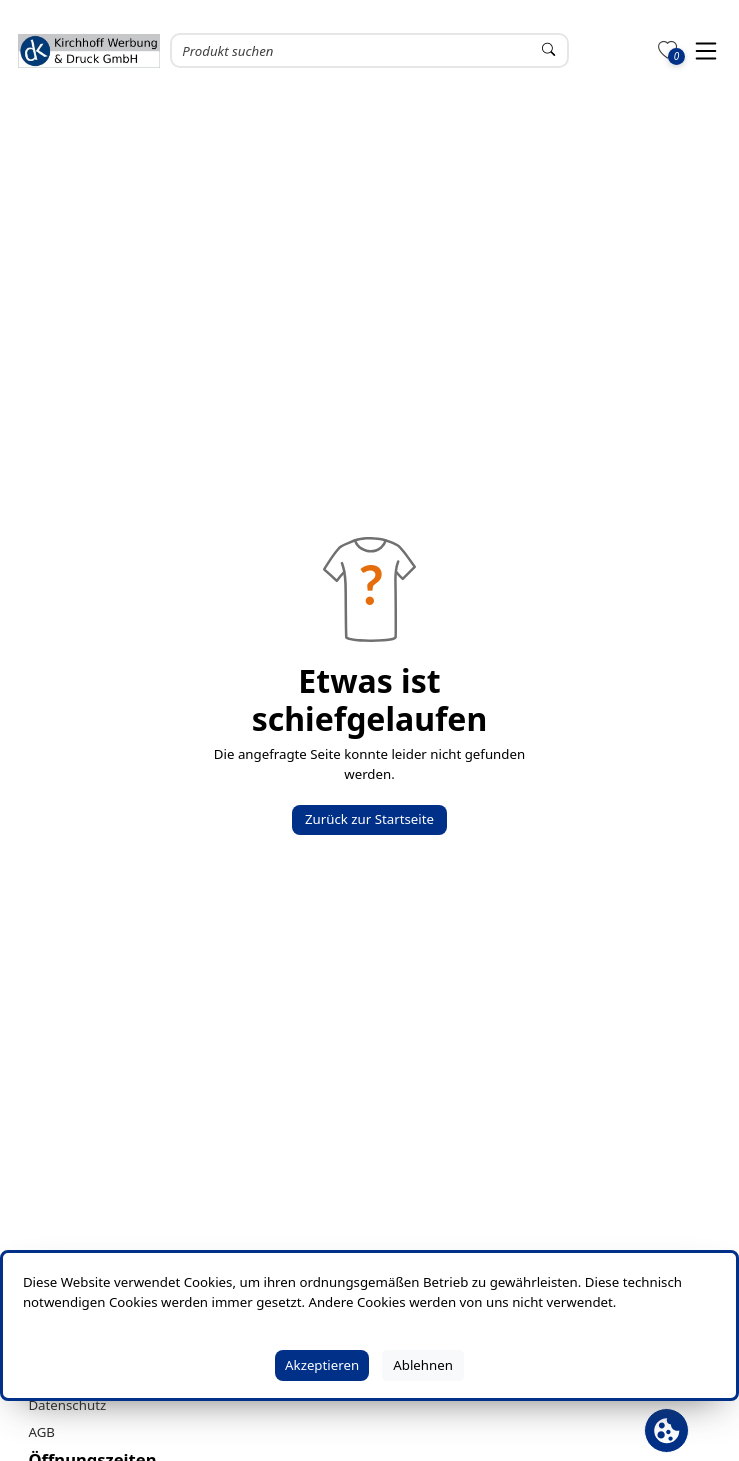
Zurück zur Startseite (369, 819)
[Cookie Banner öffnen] (666, 1430)
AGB (41, 1432)
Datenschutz (67, 1405)
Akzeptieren (322, 1365)
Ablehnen (423, 1365)
